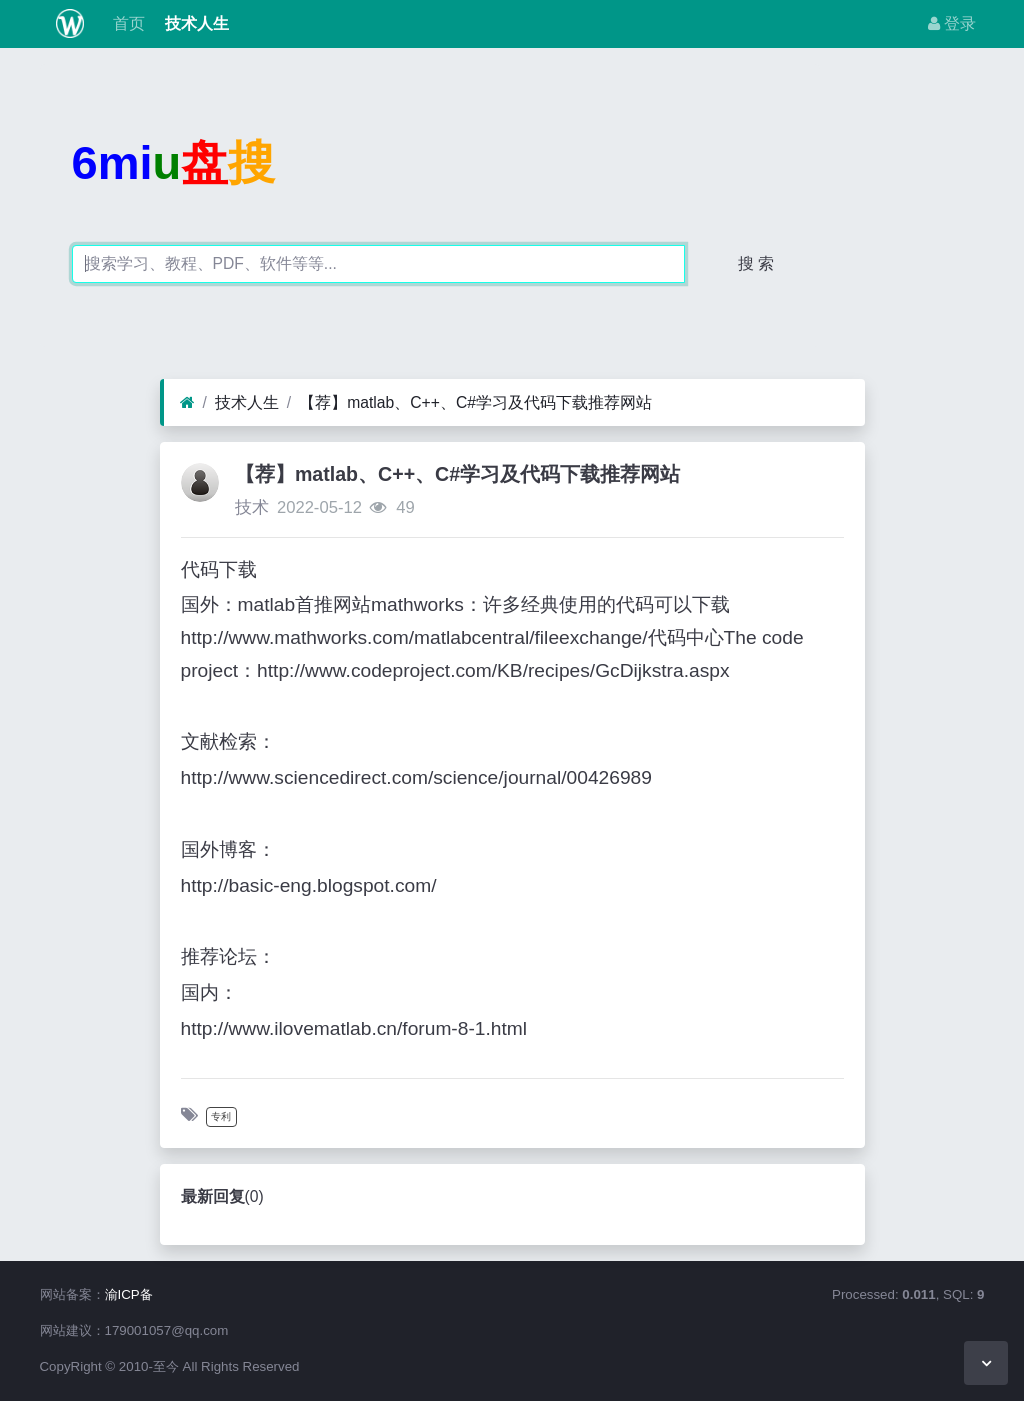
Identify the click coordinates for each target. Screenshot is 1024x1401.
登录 (952, 23)
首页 (126, 23)
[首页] (187, 403)
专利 (221, 1116)
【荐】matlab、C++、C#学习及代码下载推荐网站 (475, 402)
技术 (252, 507)
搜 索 (756, 263)
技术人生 (195, 23)
